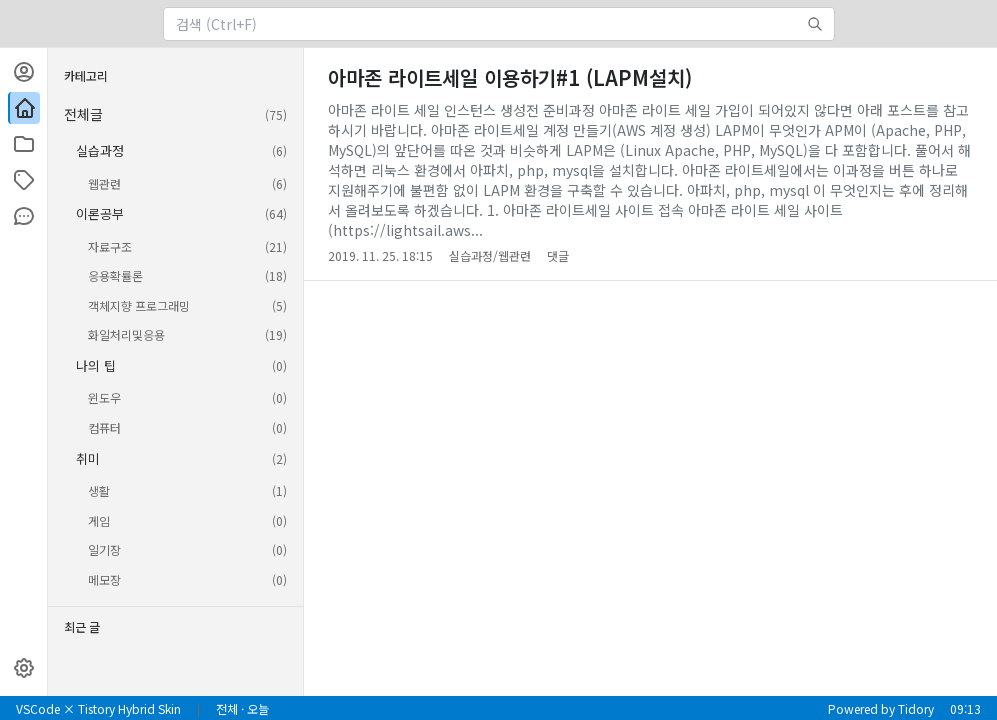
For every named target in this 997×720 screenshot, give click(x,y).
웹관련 (187, 184)
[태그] (24, 180)
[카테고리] (24, 144)
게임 (187, 521)
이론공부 (181, 214)
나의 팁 (181, 366)
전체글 (175, 115)
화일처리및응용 (187, 335)
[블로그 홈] (24, 108)
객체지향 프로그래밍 (187, 306)
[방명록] (24, 216)
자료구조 (187, 247)
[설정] (24, 668)
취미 (181, 459)
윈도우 (187, 398)
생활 (187, 491)
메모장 (187, 580)
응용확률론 (187, 276)
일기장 (187, 550)
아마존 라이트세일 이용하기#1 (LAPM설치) (510, 77)
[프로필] (24, 72)
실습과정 (181, 151)
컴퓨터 (187, 428)
